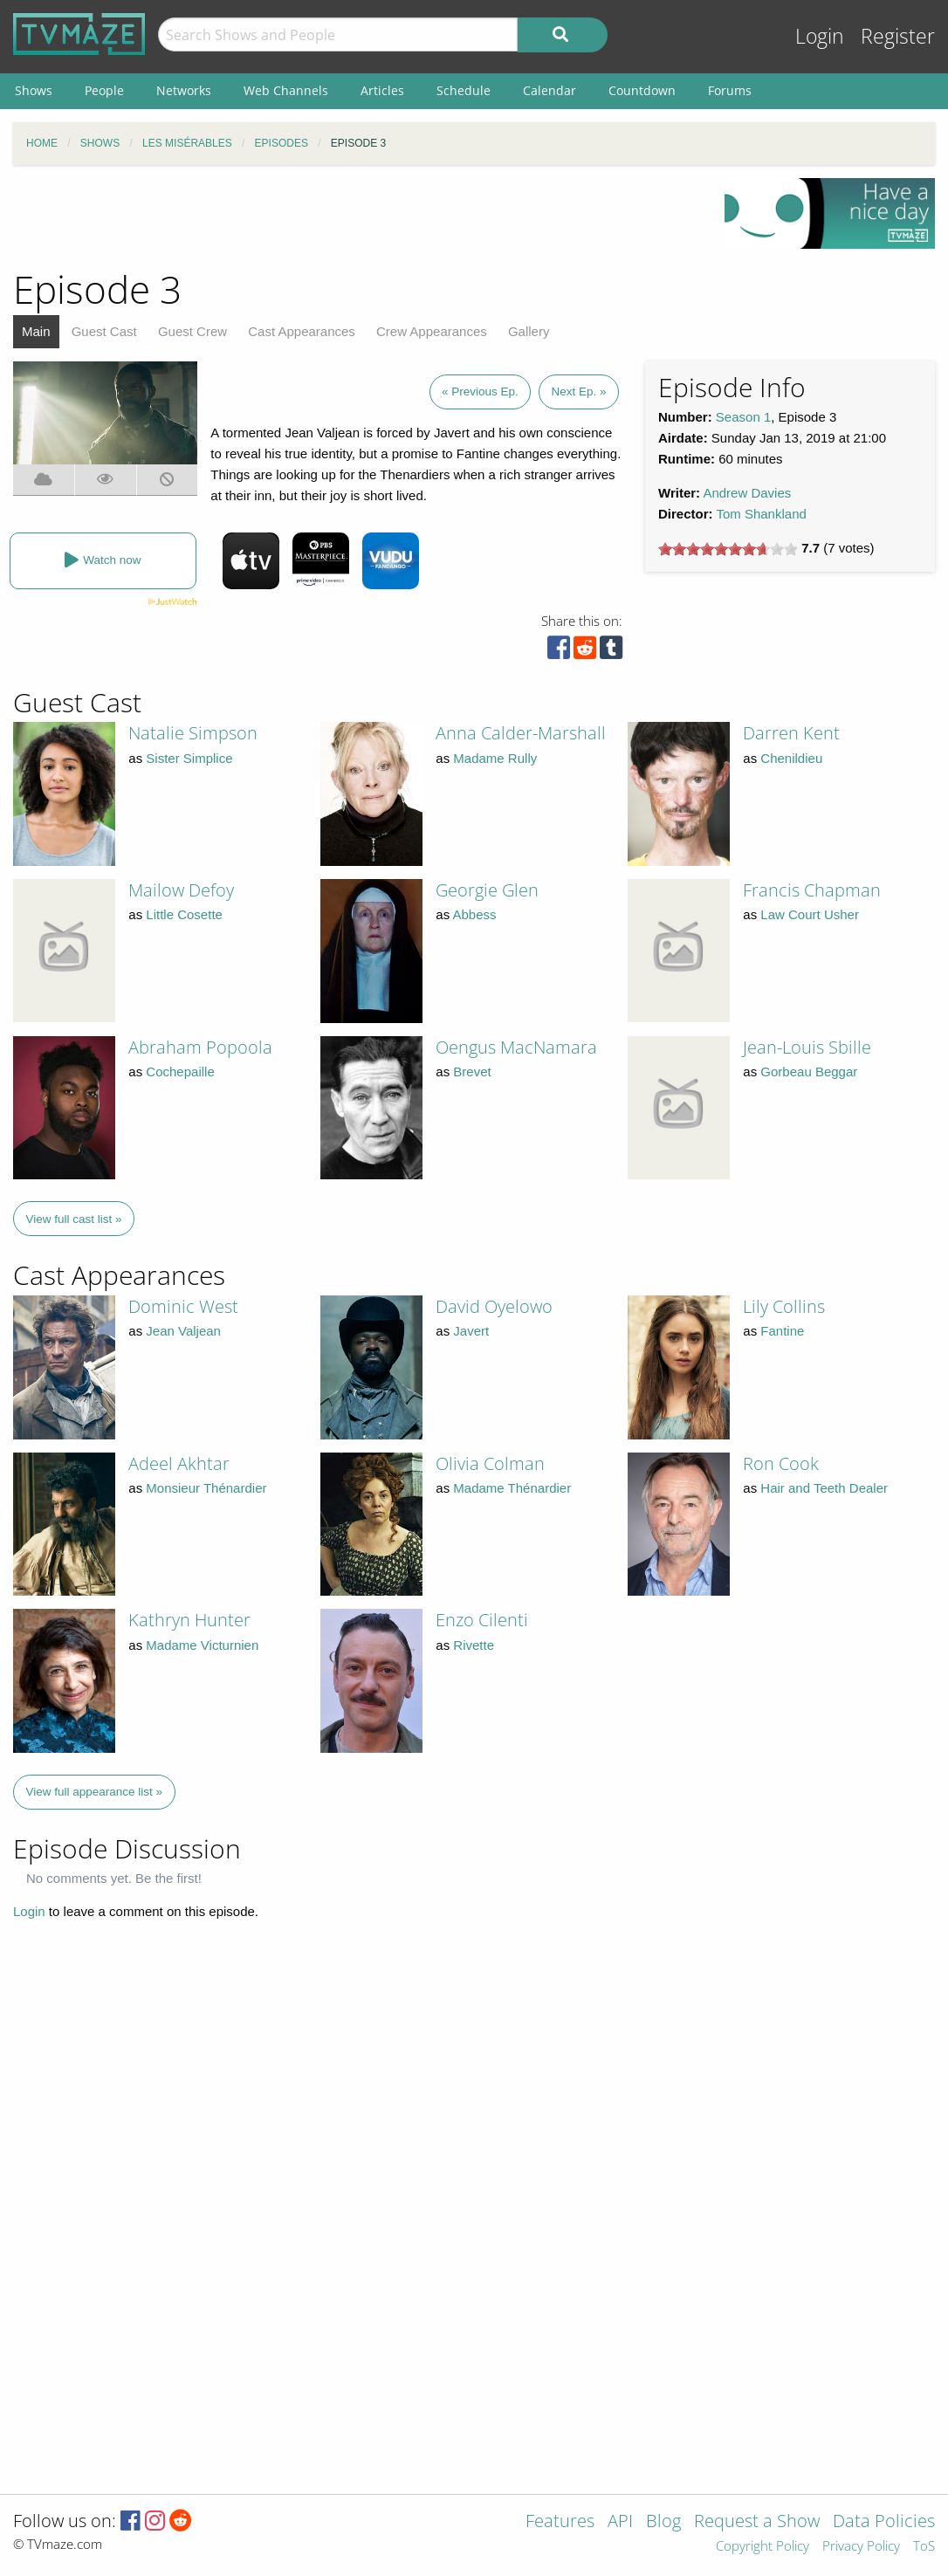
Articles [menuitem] (382, 90)
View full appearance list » (94, 1791)
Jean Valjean (183, 1330)
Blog (663, 2522)
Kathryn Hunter (189, 1619)
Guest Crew (192, 331)
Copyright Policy (762, 2546)
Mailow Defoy (181, 890)
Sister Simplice (189, 758)
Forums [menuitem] (730, 90)
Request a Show (757, 2522)
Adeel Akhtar (179, 1463)
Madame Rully (495, 758)
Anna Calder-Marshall (521, 733)
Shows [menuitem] (33, 90)
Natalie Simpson (193, 733)
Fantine (782, 1330)
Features (560, 2522)
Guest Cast (104, 331)
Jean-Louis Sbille (807, 1047)
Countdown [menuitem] (642, 90)
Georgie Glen (487, 890)
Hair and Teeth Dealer (824, 1487)
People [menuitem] (104, 90)
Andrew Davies (747, 492)
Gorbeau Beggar (808, 1071)
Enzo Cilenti (482, 1619)
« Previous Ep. (480, 391)
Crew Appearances (431, 331)
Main (36, 331)
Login (819, 36)
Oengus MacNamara (516, 1047)
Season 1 (743, 416)
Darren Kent (791, 733)
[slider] (728, 549)
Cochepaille (180, 1071)
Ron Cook (781, 1463)
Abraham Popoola (200, 1047)
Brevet (472, 1071)
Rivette (473, 1645)
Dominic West (183, 1306)
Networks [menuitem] (183, 90)
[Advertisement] (355, 217)
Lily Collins (784, 1306)
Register (898, 36)
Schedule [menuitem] (463, 90)
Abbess (475, 914)
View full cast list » (74, 1219)
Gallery (529, 331)
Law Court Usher (809, 914)
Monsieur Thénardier (206, 1487)
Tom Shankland (761, 513)
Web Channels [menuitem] (286, 90)
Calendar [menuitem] (549, 90)
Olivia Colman (490, 1463)
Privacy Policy (861, 2546)
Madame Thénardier (512, 1487)
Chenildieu (791, 758)
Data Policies (884, 2522)
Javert (471, 1330)
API (620, 2522)
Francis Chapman (812, 890)
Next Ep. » (578, 391)
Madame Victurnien (202, 1645)
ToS (924, 2546)
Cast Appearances (301, 331)
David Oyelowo (494, 1306)
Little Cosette (184, 914)
